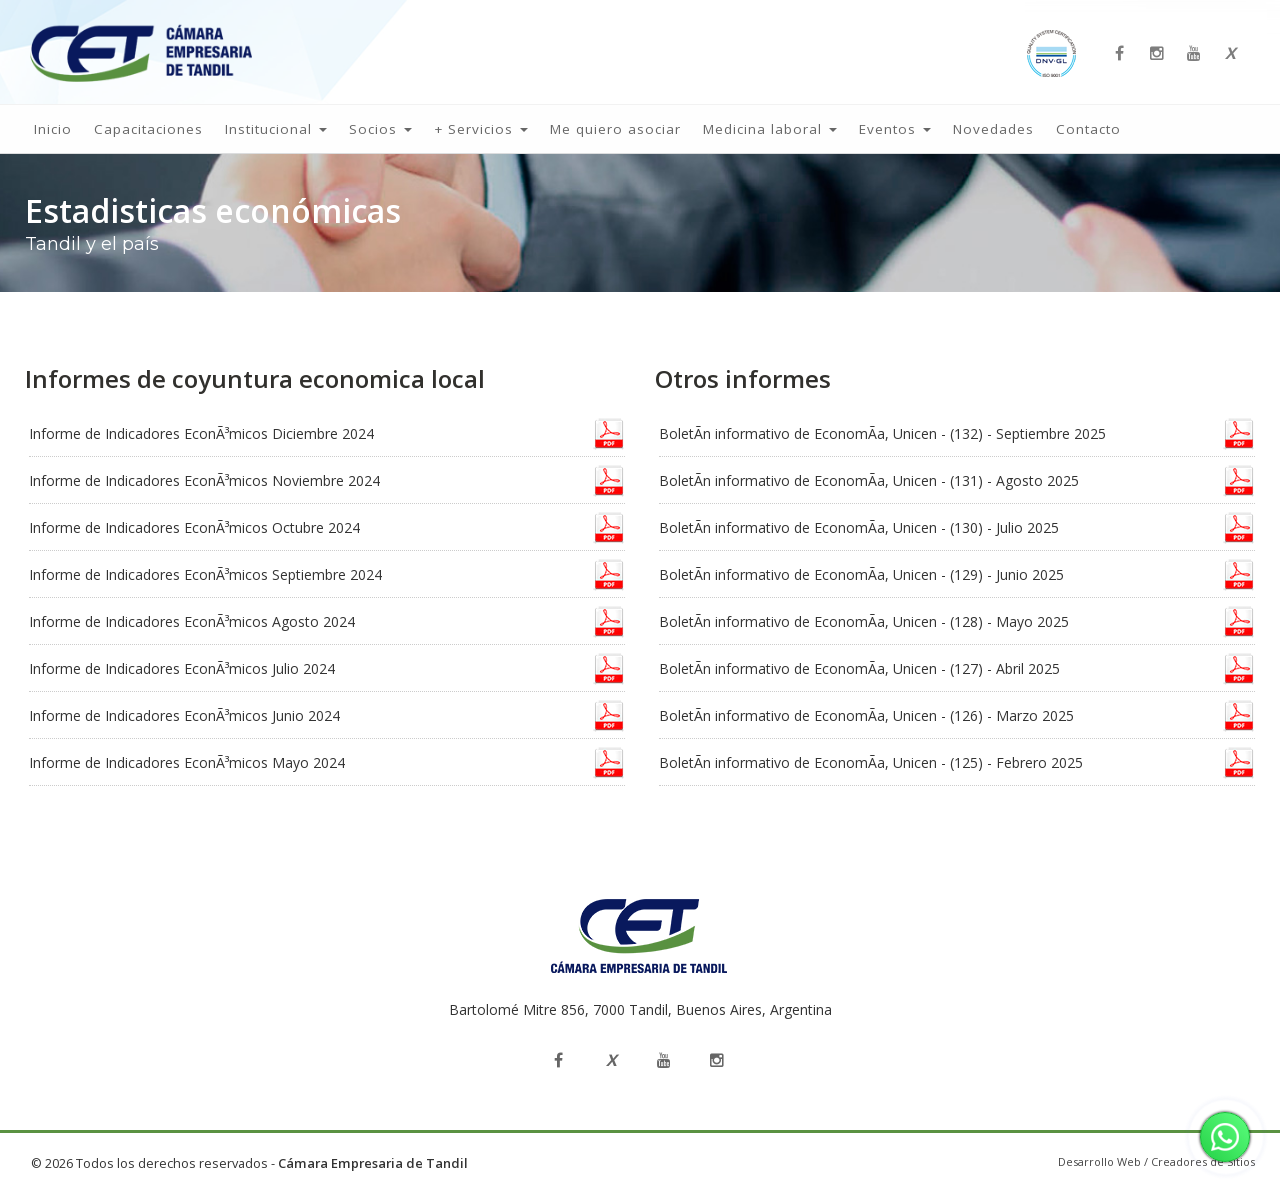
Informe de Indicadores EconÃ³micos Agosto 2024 (192, 621)
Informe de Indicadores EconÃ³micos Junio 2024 (184, 715)
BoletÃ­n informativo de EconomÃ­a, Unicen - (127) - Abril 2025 (859, 668)
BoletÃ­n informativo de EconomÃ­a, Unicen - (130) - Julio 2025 (859, 527)
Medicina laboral (770, 129)
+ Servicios (481, 129)
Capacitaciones (148, 129)
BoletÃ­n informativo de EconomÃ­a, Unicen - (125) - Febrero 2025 (871, 762)
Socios (380, 129)
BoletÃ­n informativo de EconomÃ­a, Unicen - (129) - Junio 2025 (861, 574)
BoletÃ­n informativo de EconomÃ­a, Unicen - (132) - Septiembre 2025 (882, 433)
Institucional (276, 129)
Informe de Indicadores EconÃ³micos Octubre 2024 (194, 527)
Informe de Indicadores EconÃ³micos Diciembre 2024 (201, 433)
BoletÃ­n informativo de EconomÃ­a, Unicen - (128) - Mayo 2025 (864, 621)
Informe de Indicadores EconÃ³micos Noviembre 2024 (204, 480)
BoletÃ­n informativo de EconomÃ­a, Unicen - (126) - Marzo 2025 (866, 715)
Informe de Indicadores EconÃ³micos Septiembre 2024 (205, 574)
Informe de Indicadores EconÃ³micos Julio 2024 (182, 668)
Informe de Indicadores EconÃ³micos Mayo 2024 (187, 762)
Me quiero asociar (615, 129)
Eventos (895, 129)
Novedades (993, 129)
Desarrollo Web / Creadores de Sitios (1156, 1161)
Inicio (53, 129)
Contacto (1088, 129)
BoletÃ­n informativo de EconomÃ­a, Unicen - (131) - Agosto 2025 (869, 480)
